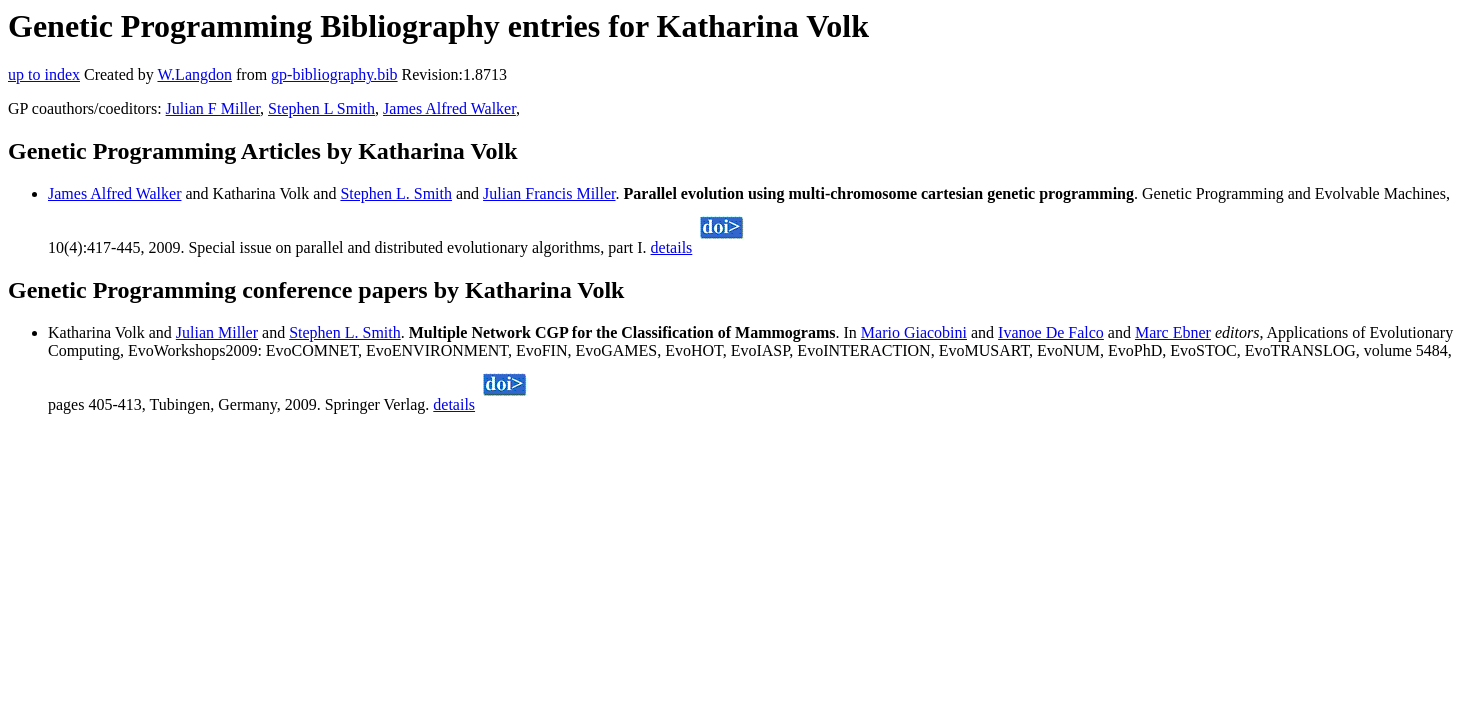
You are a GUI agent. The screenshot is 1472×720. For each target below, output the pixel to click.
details (672, 247)
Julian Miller (217, 332)
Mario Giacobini (914, 332)
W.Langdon (194, 74)
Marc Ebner (1173, 332)
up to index (44, 74)
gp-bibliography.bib (334, 74)
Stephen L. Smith (396, 193)
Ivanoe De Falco (1051, 332)
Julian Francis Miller (549, 193)
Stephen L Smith (321, 108)
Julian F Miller (213, 108)
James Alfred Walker (449, 108)
